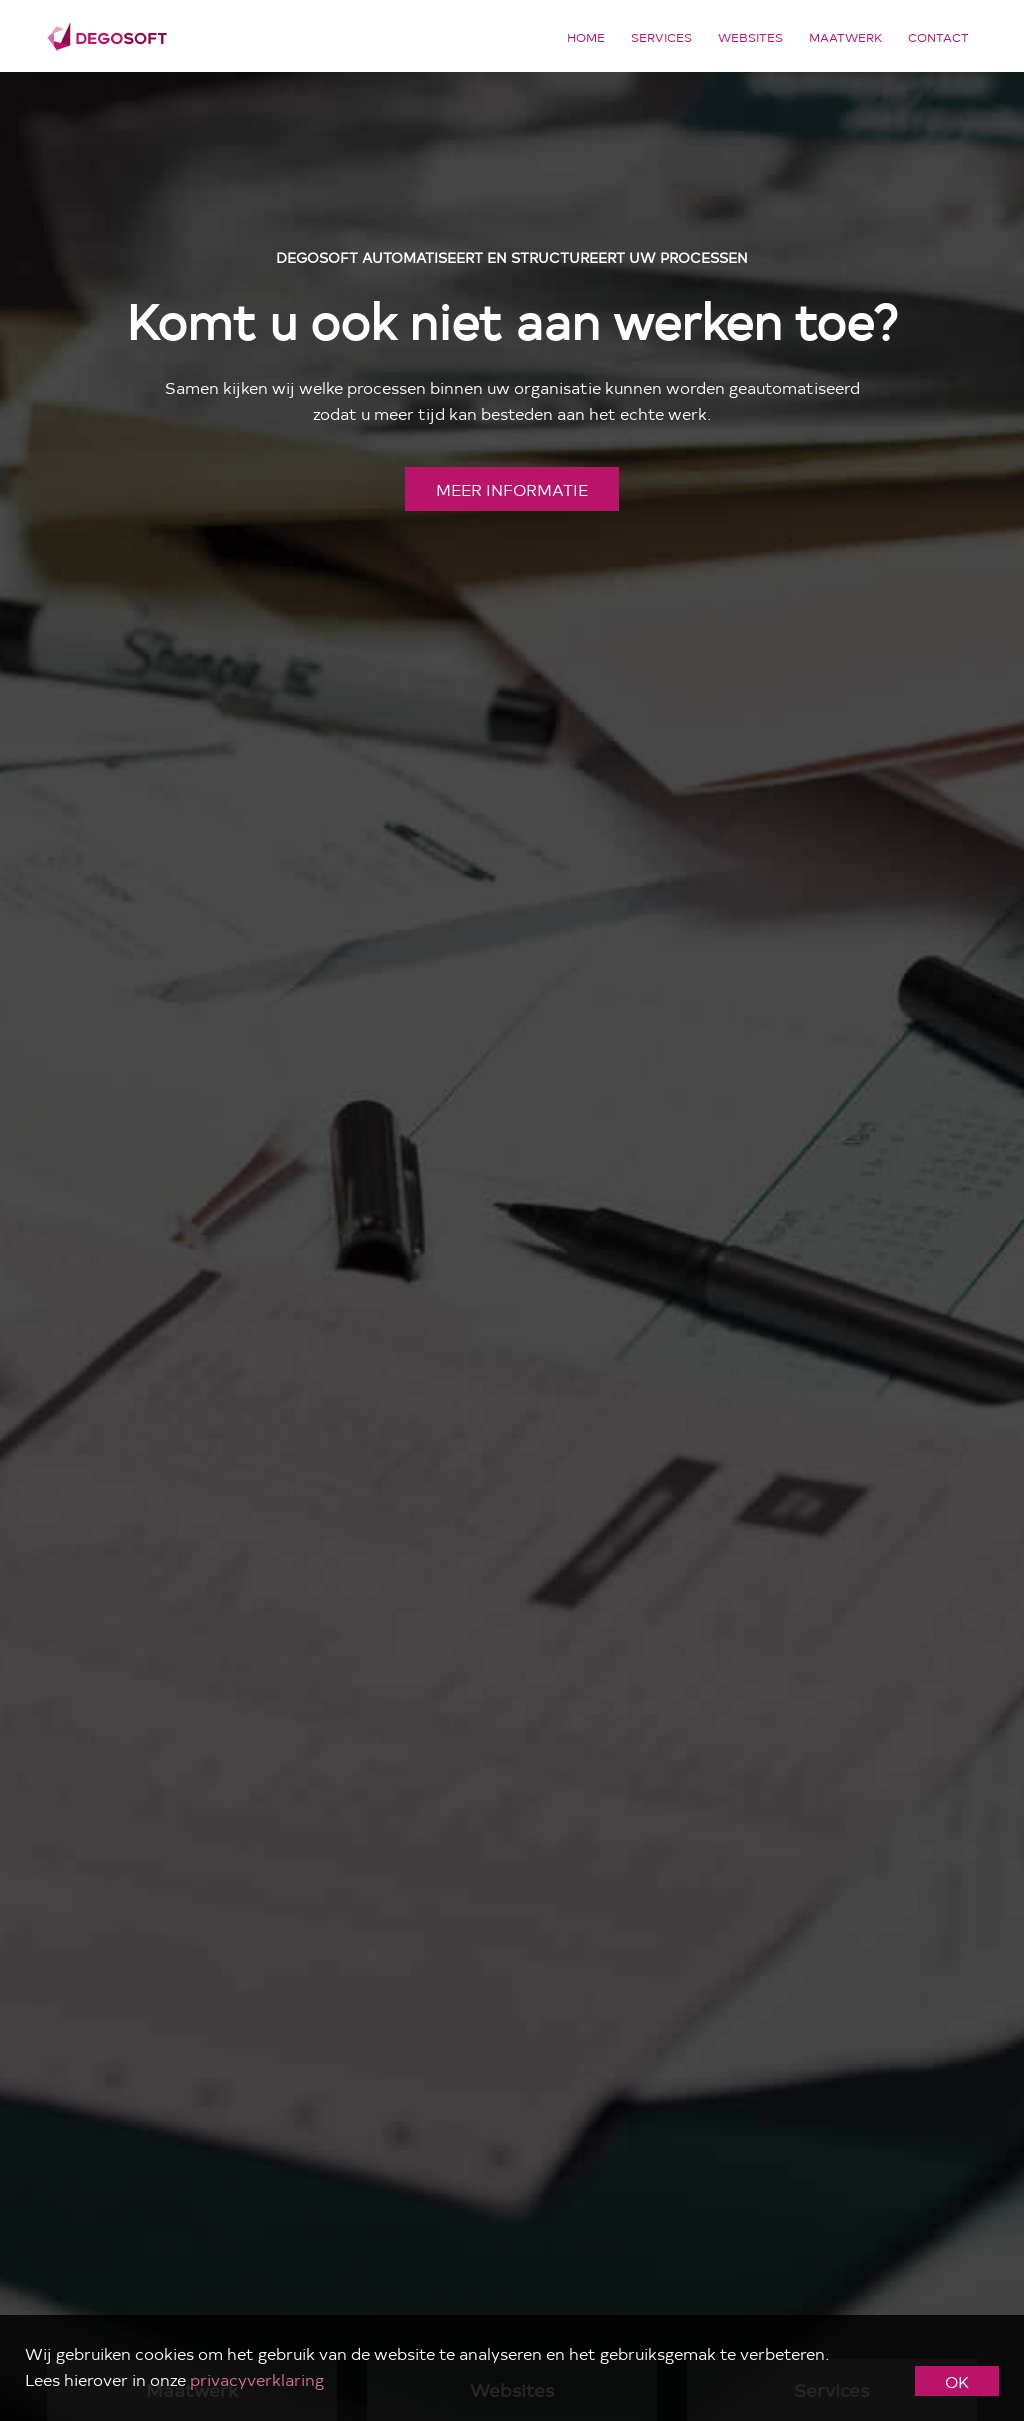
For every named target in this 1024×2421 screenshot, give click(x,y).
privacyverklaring (257, 2379)
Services (661, 37)
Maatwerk (845, 37)
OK (957, 2381)
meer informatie (512, 489)
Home (586, 37)
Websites (750, 37)
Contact (938, 37)
